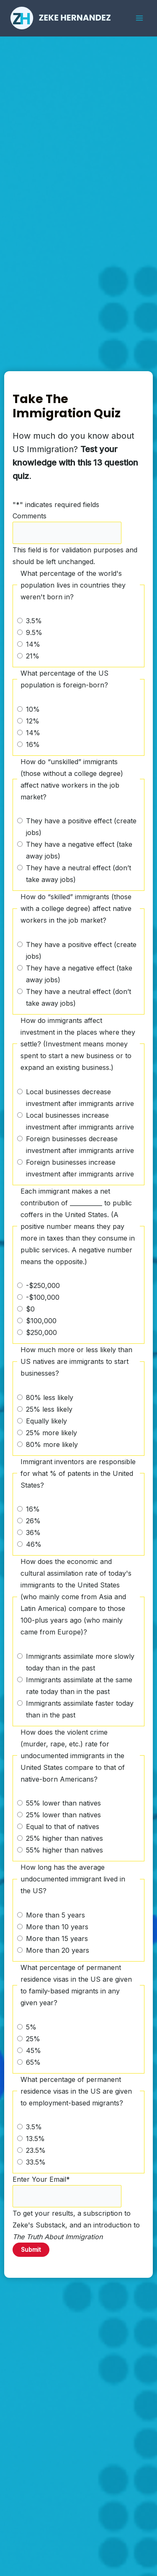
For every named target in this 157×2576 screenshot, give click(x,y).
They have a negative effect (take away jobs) (79, 850)
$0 (30, 1309)
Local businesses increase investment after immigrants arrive (80, 1121)
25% (33, 2039)
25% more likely (51, 1433)
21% (32, 656)
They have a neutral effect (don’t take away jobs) (78, 874)
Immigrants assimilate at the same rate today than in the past (79, 1686)
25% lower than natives (63, 1815)
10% (33, 709)
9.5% (34, 632)
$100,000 (41, 1321)
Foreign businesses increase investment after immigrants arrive (80, 1168)
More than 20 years (57, 1950)
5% (31, 2027)
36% (33, 1532)
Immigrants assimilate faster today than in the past (80, 1709)
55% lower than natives (63, 1803)
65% (33, 2062)
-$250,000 (43, 1285)
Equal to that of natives (62, 1826)
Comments (29, 516)
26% (33, 1521)
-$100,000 (42, 1297)
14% (33, 644)
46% (33, 1544)
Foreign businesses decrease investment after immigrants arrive (80, 1144)
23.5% (36, 2150)
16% (33, 744)
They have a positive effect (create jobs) (81, 827)
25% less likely (49, 1409)
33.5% (36, 2162)
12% (32, 721)
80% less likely (49, 1397)
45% (33, 2050)
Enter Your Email (41, 2179)
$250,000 (41, 1332)
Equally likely (46, 1421)
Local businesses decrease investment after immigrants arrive (80, 1098)
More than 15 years (57, 1938)
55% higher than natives (64, 1850)
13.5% (35, 2138)
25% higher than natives (64, 1838)
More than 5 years (55, 1915)
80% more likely (52, 1444)
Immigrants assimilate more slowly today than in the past (80, 1662)
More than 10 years (57, 1927)
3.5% (34, 621)
